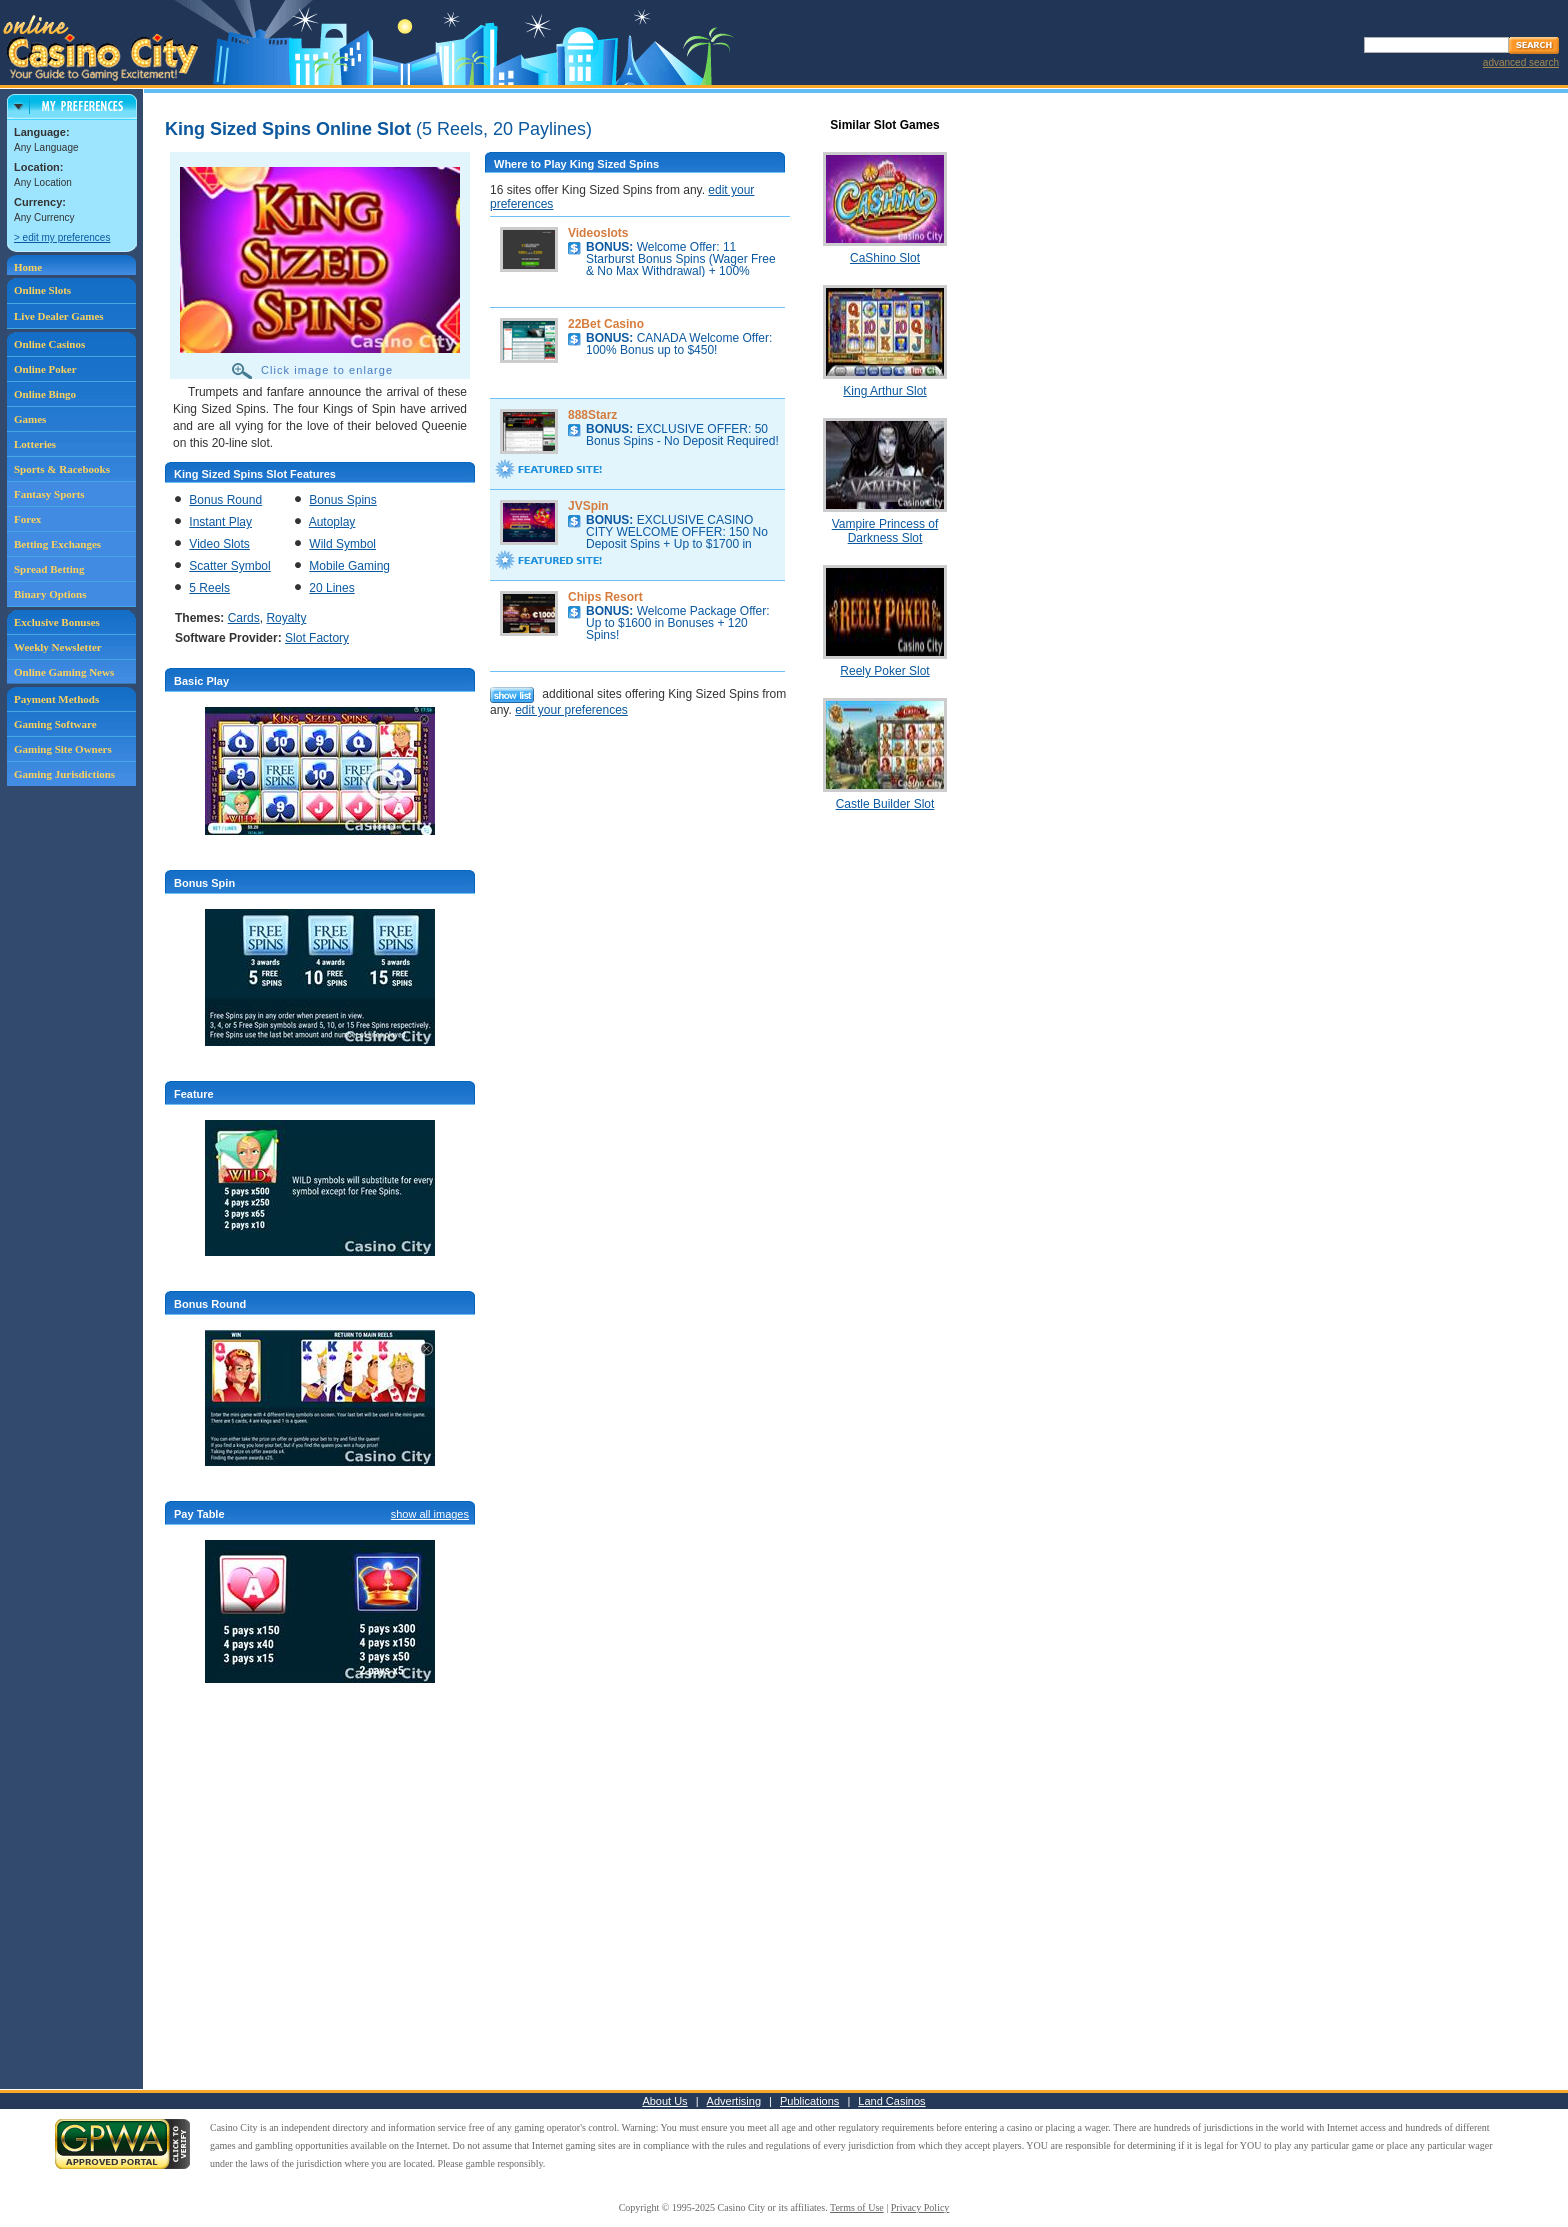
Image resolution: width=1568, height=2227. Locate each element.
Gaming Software (55, 724)
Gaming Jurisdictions (64, 774)
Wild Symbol (342, 544)
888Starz (592, 415)
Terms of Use (857, 2207)
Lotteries (35, 444)
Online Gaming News (64, 672)
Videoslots (598, 233)
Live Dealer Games (59, 316)
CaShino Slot (885, 258)
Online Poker (45, 369)
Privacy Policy (920, 2207)
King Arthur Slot (884, 391)
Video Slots (219, 544)
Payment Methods (56, 699)
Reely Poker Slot (884, 671)
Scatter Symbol (229, 566)
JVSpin (588, 506)
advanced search (1521, 62)
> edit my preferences (62, 237)
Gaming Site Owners (63, 749)
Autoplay (332, 522)
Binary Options (50, 594)
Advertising (734, 2101)
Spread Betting (49, 569)
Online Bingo (45, 394)
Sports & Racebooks (62, 469)
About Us (664, 2101)
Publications (809, 2101)
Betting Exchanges (57, 544)
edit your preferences (571, 710)
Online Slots (42, 290)
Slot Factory (317, 638)
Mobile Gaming (349, 566)
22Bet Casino (606, 324)
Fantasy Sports (49, 494)
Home (28, 267)
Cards (244, 618)
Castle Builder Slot (885, 804)
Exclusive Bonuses (57, 622)
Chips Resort (605, 597)
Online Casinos (49, 344)
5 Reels (209, 588)
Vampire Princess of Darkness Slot (885, 531)
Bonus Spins (342, 500)
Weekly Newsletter (58, 647)
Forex (27, 519)
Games (30, 419)
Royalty (286, 618)
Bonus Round (225, 500)
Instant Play (220, 522)
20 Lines (331, 588)
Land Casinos (891, 2101)
